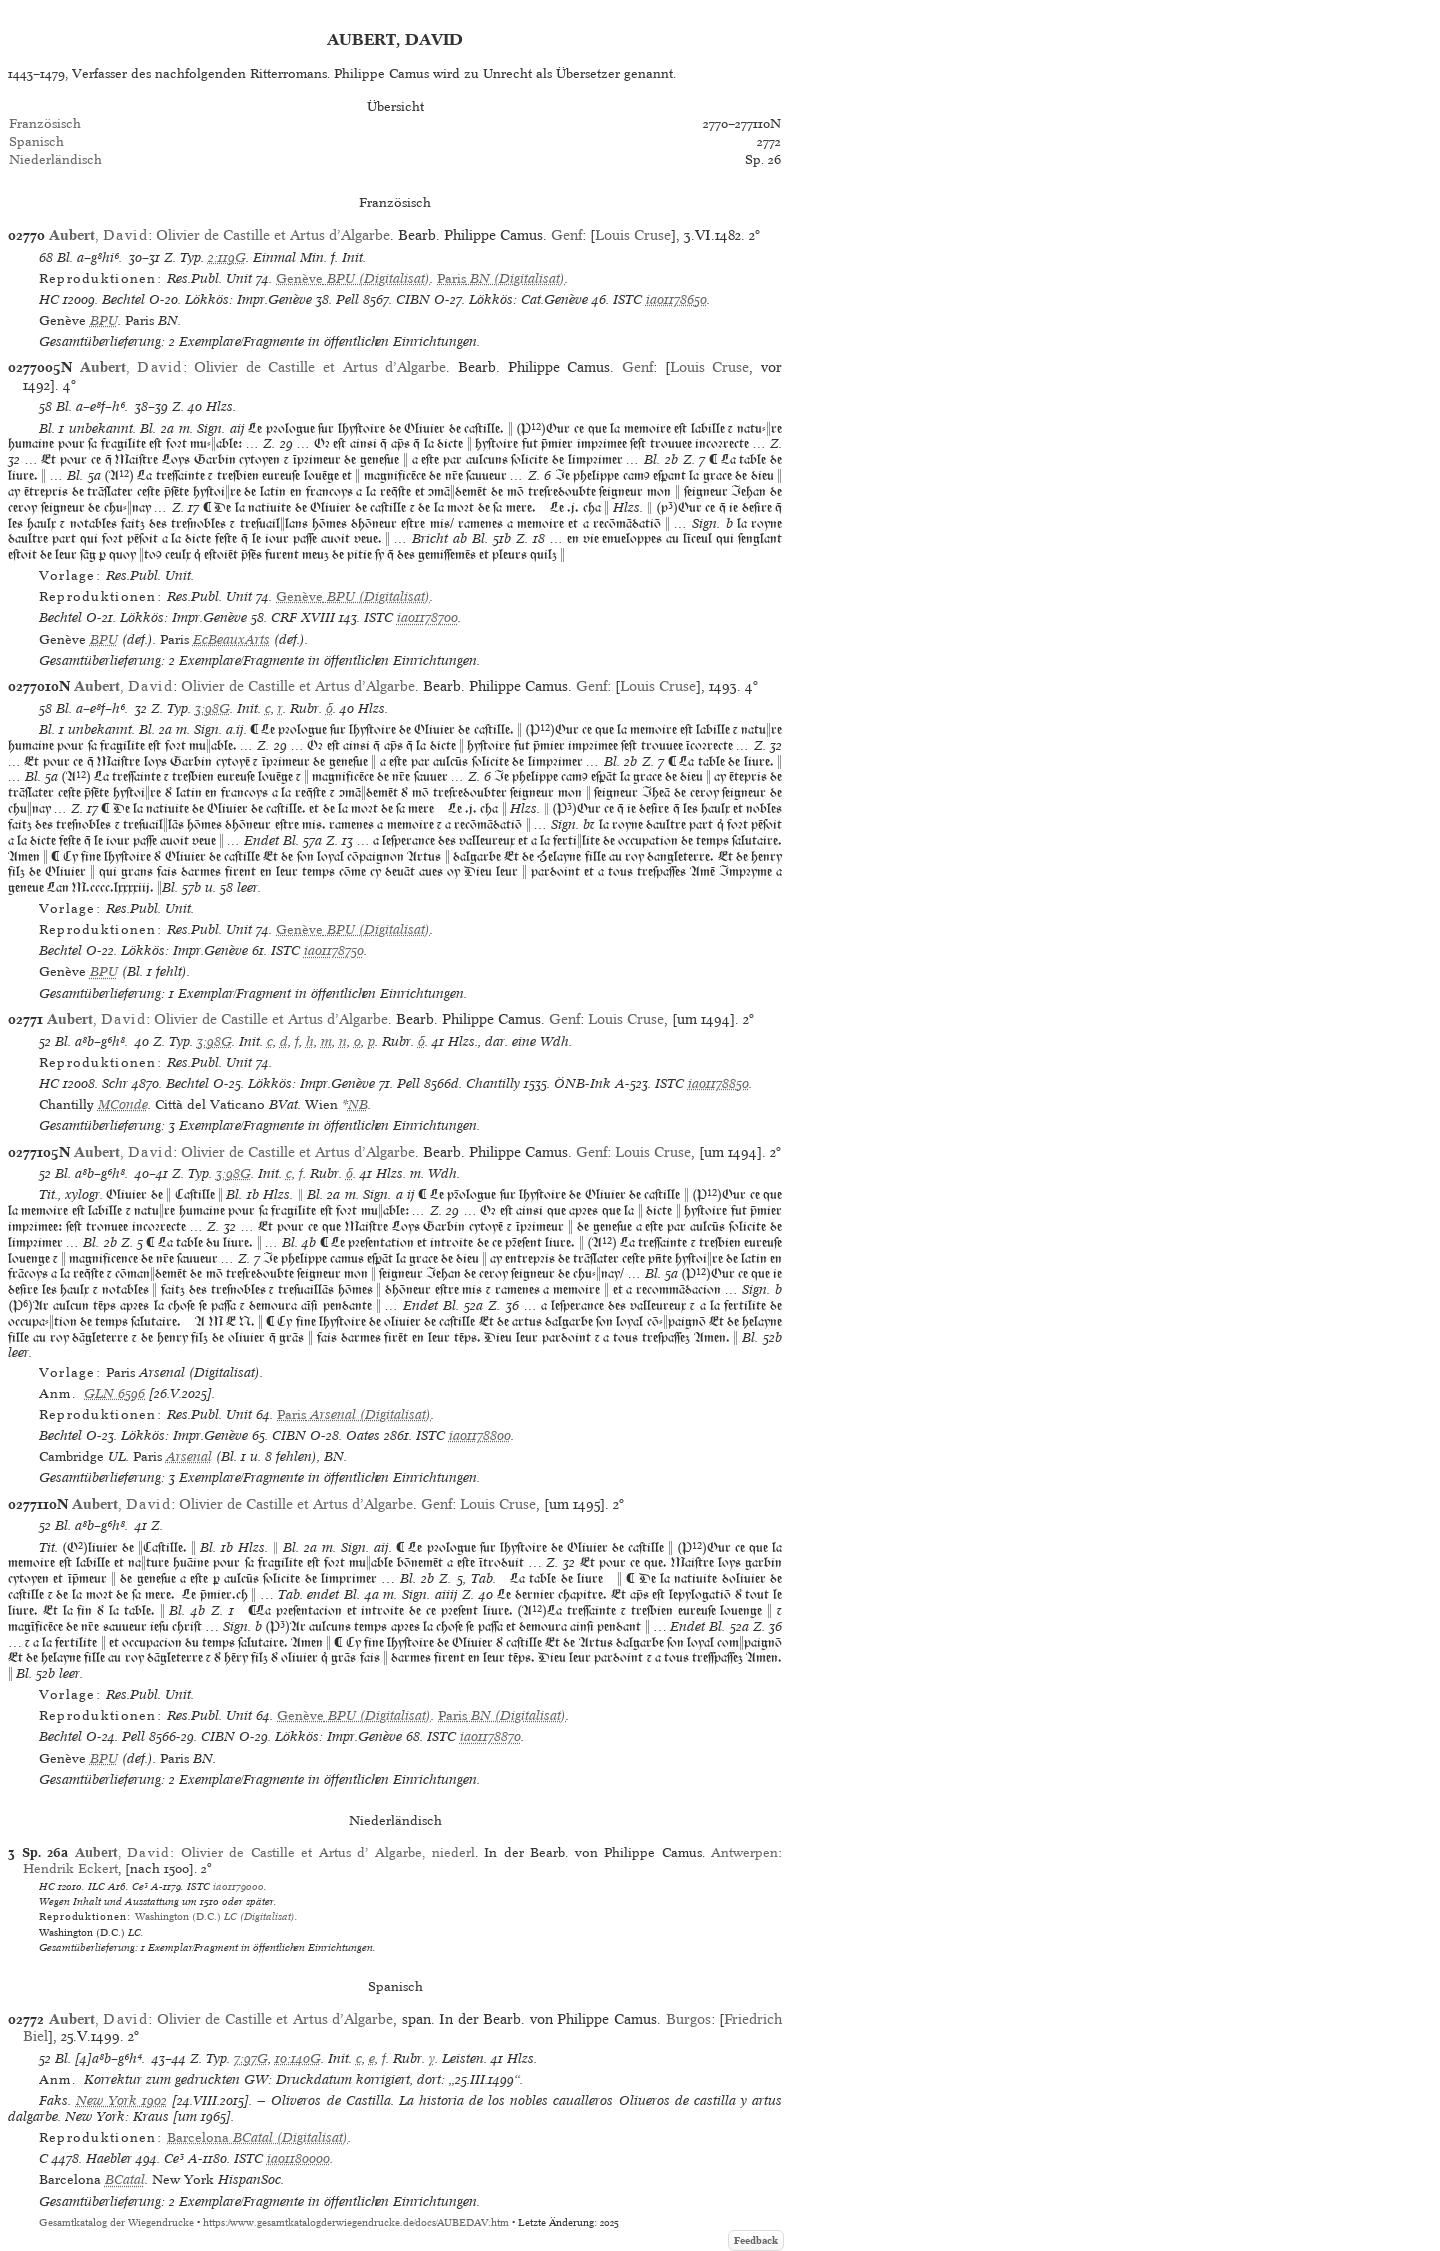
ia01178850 (718, 1083)
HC (49, 299)
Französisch (45, 123)
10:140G (298, 2058)
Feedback (756, 2240)
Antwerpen (744, 1852)
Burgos (688, 2019)
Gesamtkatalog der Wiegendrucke (116, 2222)
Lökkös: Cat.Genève (528, 299)
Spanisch (36, 141)
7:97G (251, 2058)
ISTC (627, 299)
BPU (104, 320)
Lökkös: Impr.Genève (248, 299)
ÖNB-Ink (582, 1083)
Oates (363, 1435)
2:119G (227, 257)
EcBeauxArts (231, 639)
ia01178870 (490, 1736)
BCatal (125, 2179)
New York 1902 (121, 2100)
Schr (115, 1083)
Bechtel (123, 299)
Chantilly (493, 1083)
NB (358, 1104)
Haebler (109, 2158)
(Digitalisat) (353, 278)
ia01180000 (298, 2158)
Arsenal (189, 1456)
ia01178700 (427, 617)
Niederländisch (55, 159)
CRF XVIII (303, 617)
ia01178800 (480, 1435)
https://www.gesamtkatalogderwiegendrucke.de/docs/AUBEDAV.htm (356, 2222)
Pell (347, 299)
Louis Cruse (633, 235)
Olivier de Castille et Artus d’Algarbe (273, 235)
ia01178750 (334, 950)
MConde (123, 1104)
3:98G (212, 708)
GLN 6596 (114, 1393)
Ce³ (140, 1886)
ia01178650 (676, 299)
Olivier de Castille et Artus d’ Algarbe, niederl (328, 1852)
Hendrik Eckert (70, 1868)
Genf (566, 235)
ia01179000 (238, 1886)
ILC (96, 1886)
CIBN (413, 299)
